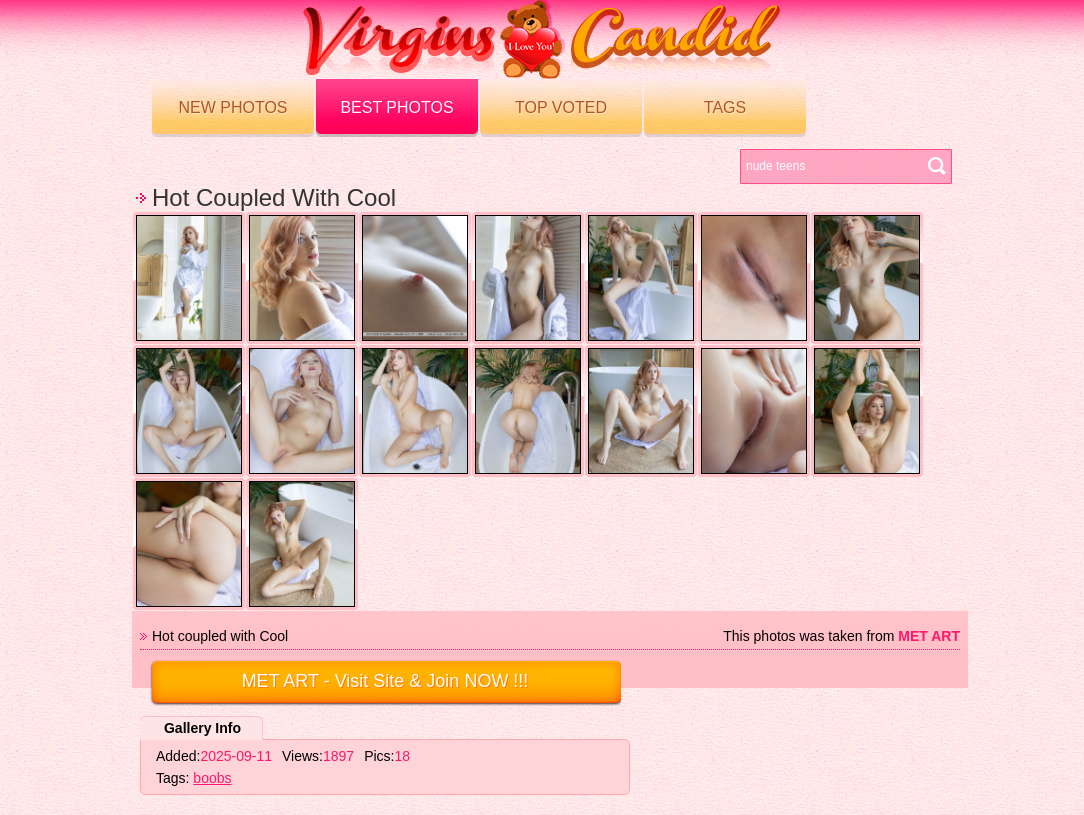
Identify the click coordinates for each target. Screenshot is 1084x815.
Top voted (561, 107)
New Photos (232, 107)
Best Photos (396, 107)
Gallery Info (202, 728)
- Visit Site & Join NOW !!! (385, 681)
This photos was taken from (841, 636)
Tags (725, 107)
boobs (212, 778)
